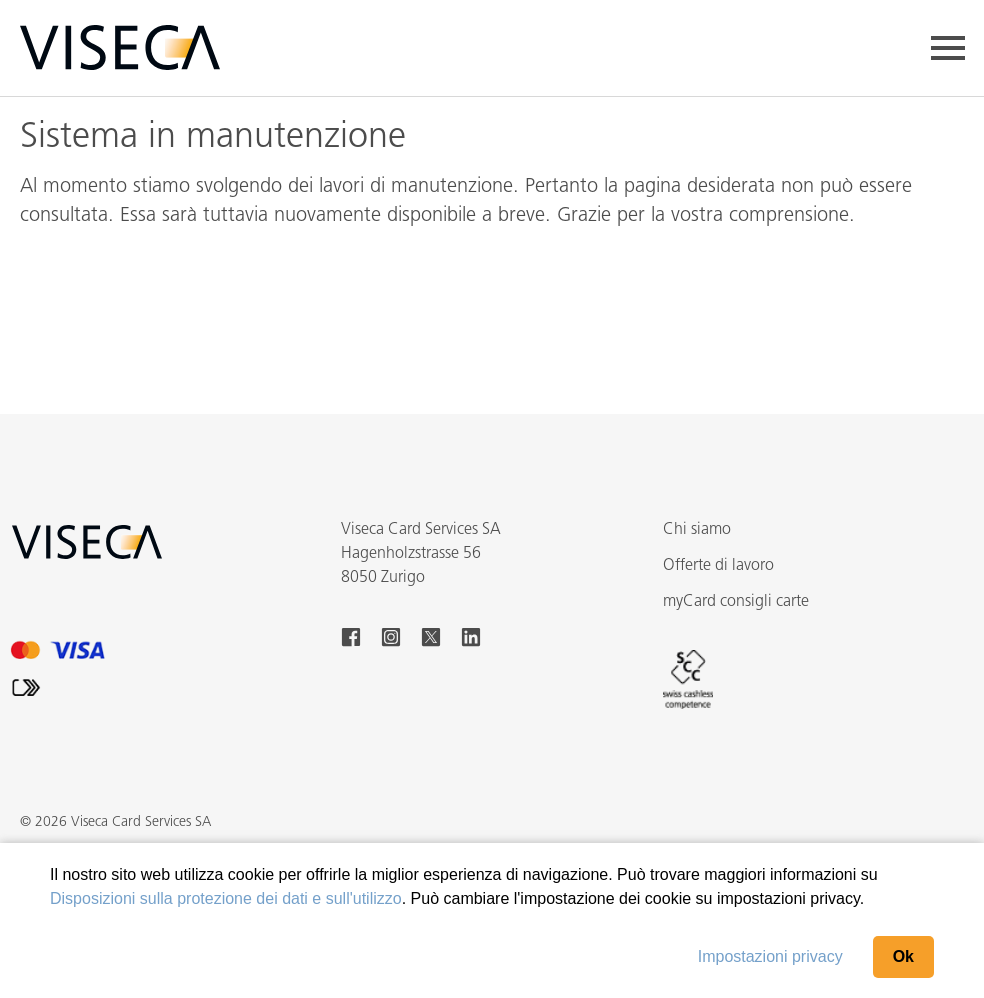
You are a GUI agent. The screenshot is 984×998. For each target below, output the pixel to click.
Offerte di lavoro (718, 566)
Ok (903, 956)
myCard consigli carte (736, 602)
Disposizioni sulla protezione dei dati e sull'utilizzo (226, 898)
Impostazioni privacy (770, 956)
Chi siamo (697, 530)
